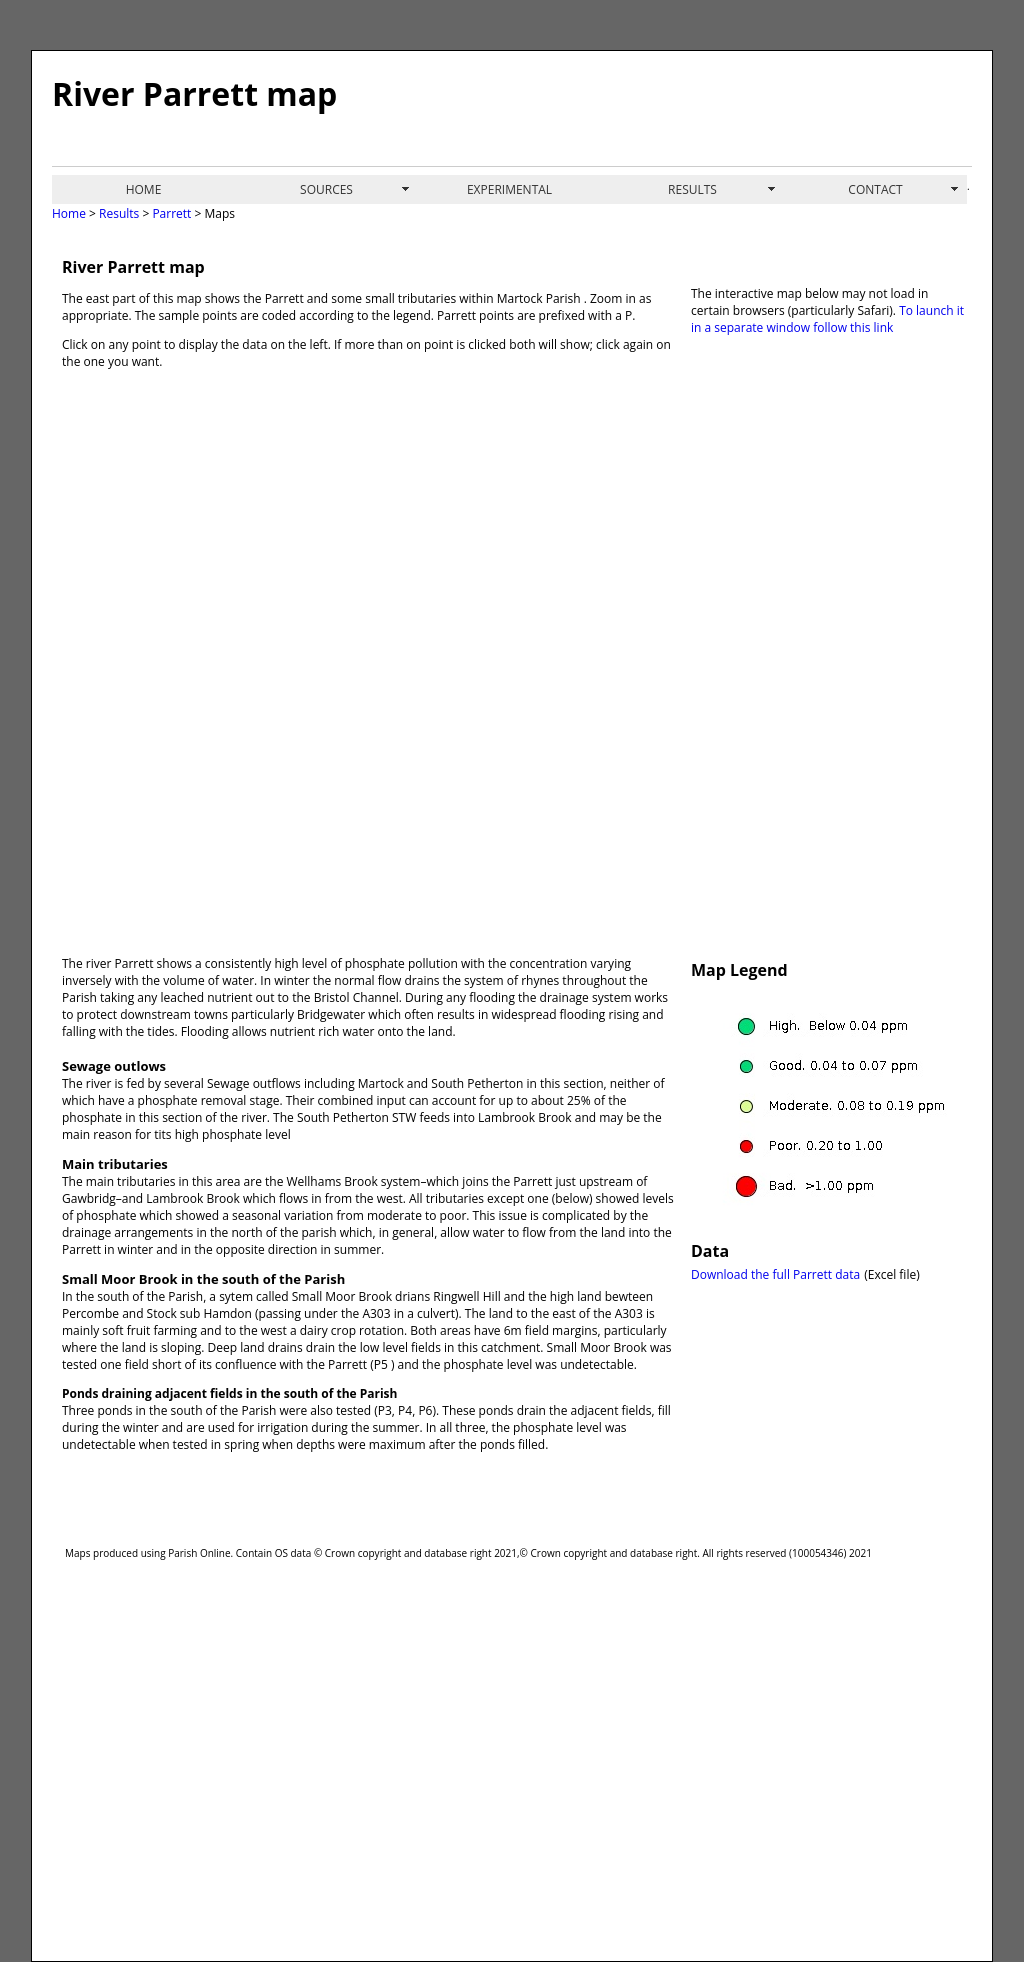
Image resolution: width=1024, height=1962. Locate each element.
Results (119, 213)
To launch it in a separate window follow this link (827, 319)
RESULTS (692, 189)
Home (69, 213)
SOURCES (326, 189)
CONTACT (875, 189)
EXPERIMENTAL (509, 189)
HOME (144, 189)
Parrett (170, 213)
